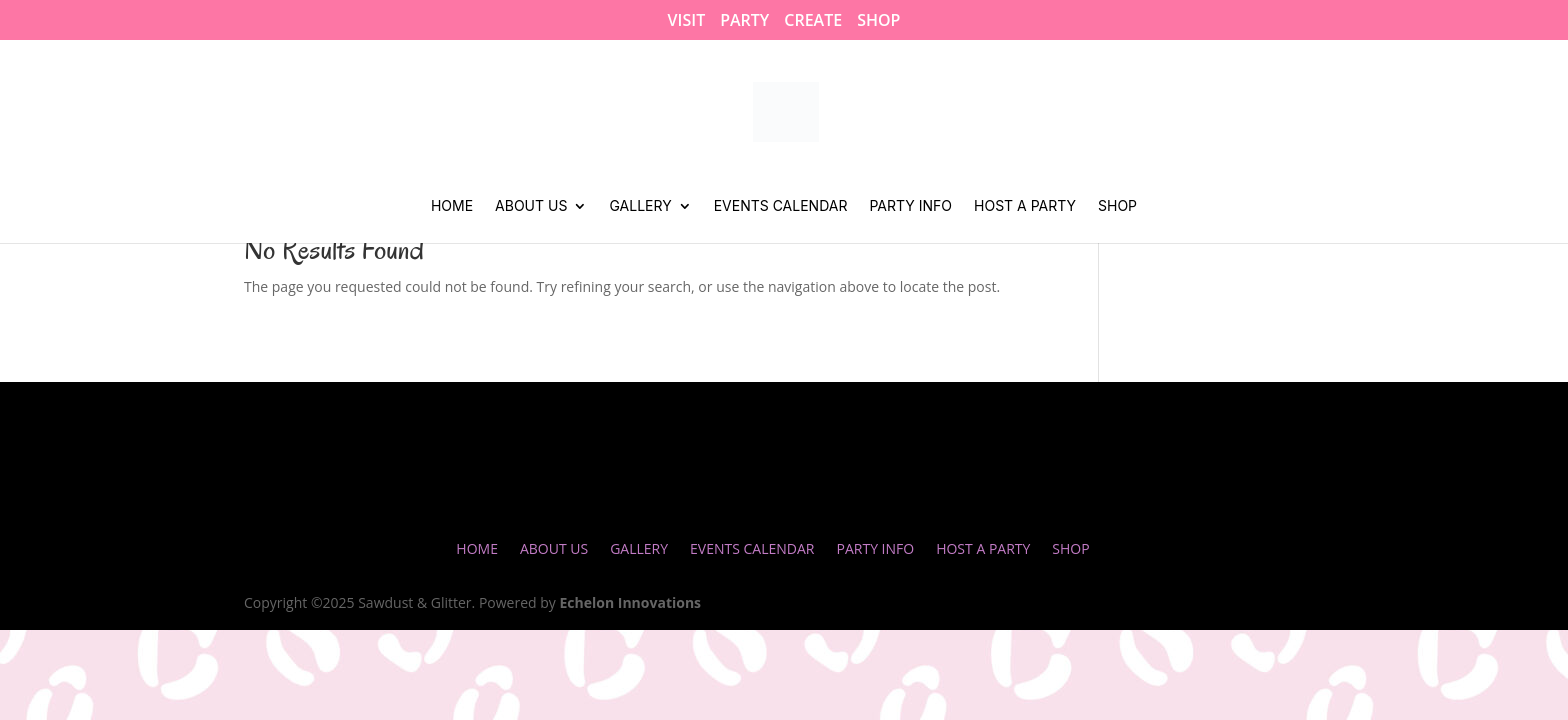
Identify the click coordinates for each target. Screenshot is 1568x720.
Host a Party (1025, 206)
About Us (531, 206)
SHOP (878, 21)
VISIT (687, 21)
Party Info (910, 206)
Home (452, 206)
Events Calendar (781, 206)
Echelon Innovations (630, 602)
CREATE (813, 21)
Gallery (640, 206)
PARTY (744, 21)
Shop (1117, 206)
